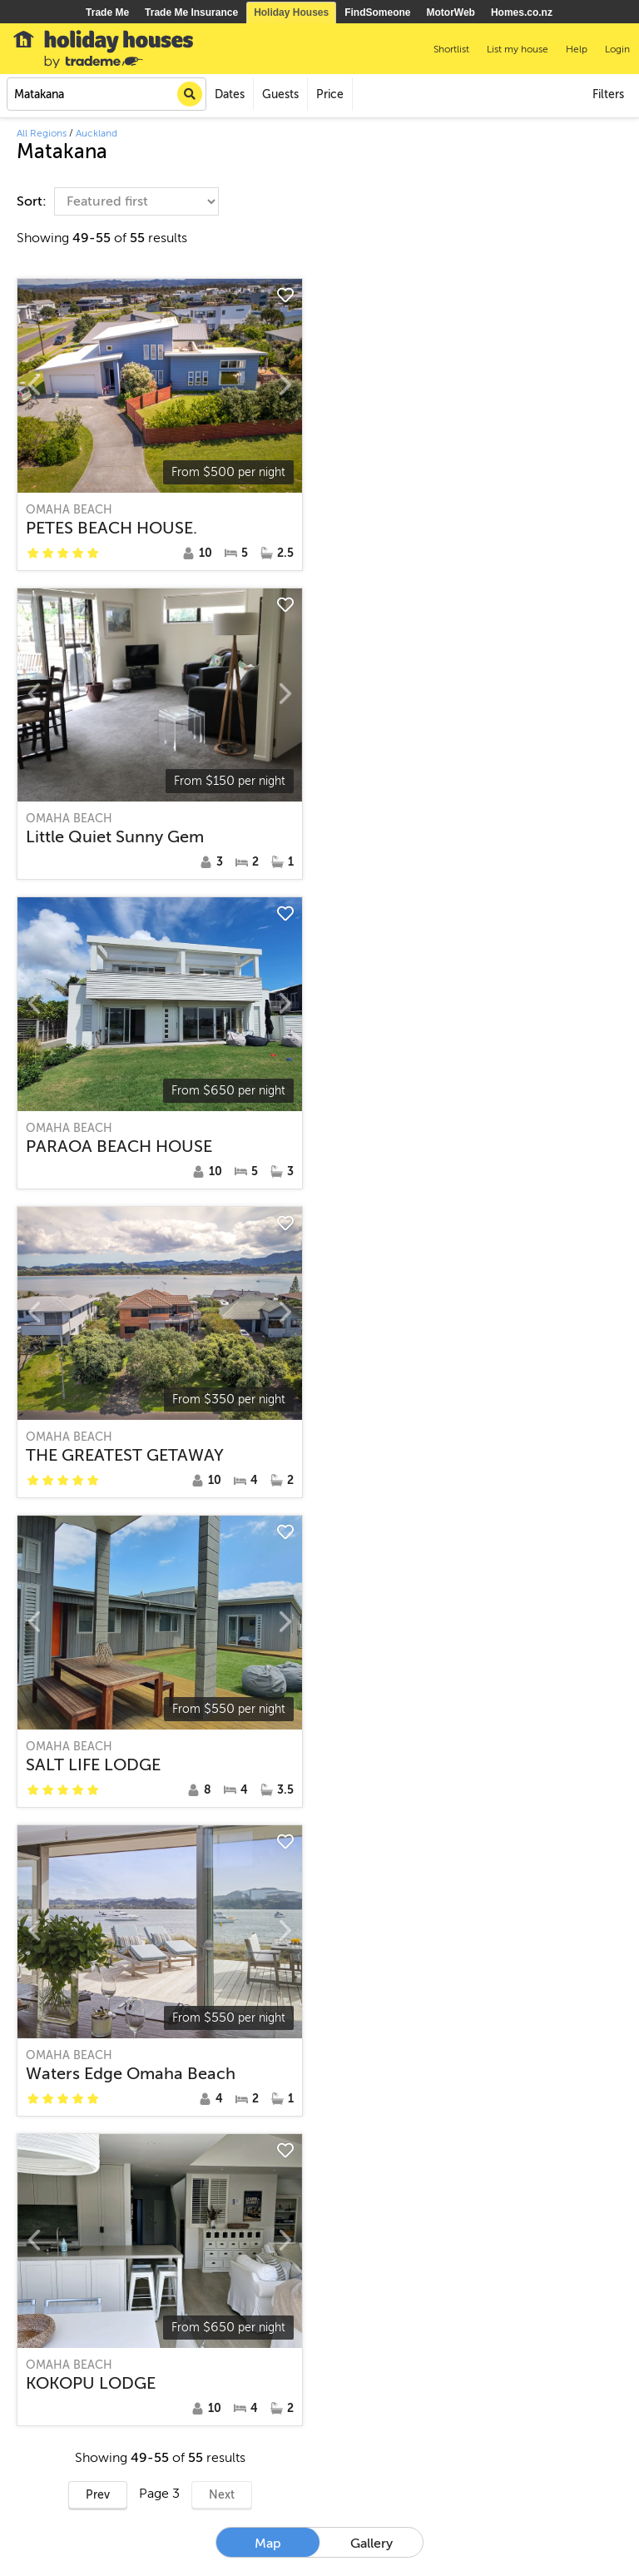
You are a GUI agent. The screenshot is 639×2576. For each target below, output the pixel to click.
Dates (230, 94)
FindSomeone (377, 12)
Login (617, 49)
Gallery (371, 2543)
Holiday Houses (291, 12)
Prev (98, 2495)
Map (268, 2543)
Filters (608, 94)
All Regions (42, 133)
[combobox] (106, 94)
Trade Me (107, 12)
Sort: (33, 201)
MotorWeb (451, 12)
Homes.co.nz (521, 12)
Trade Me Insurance (191, 12)
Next (222, 2495)
